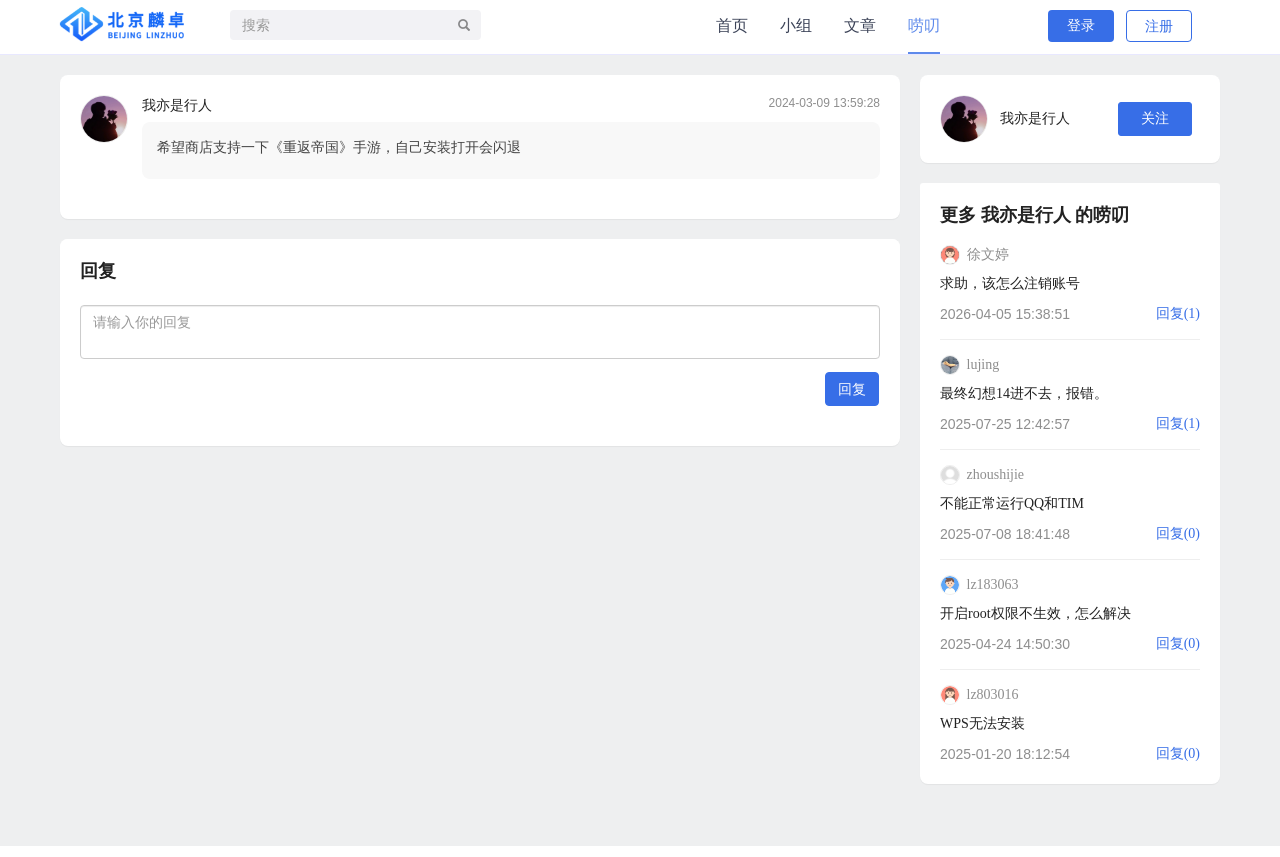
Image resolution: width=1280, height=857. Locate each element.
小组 (796, 25)
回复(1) (1178, 313)
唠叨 (924, 25)
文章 (860, 25)
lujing (983, 364)
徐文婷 (988, 254)
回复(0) (1178, 533)
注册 (1159, 26)
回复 (852, 389)
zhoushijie (996, 474)
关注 (1155, 118)
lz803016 (993, 694)
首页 (732, 25)
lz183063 (993, 584)
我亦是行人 (177, 105)
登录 (1081, 25)
